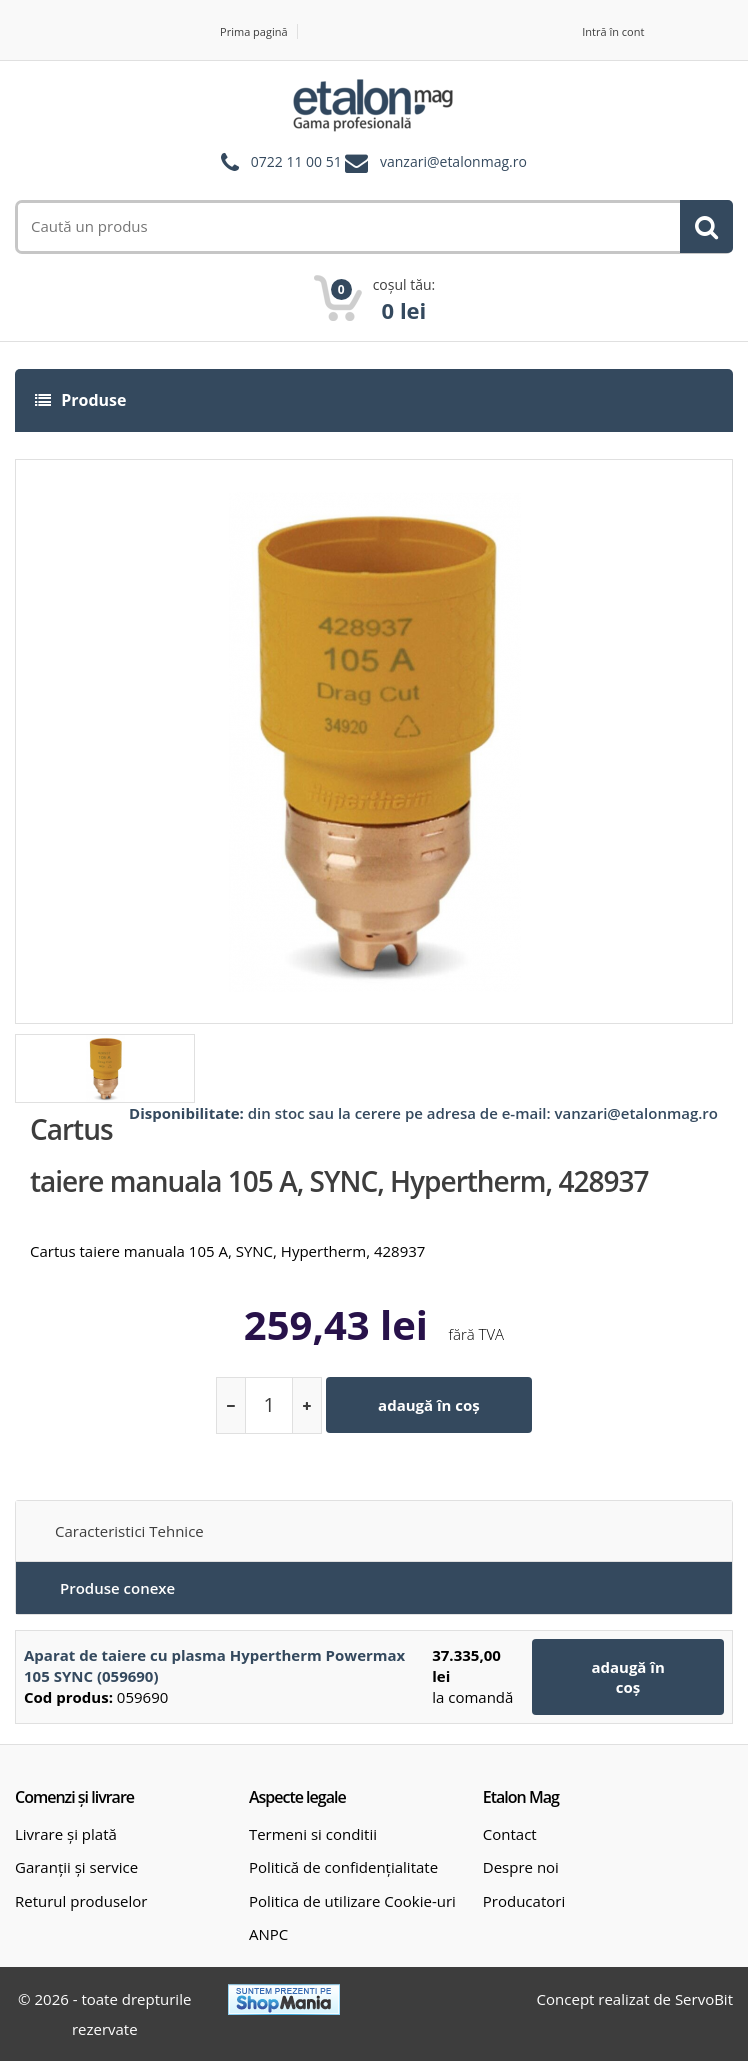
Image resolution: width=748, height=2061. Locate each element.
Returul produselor (81, 1901)
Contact (510, 1834)
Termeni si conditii (313, 1834)
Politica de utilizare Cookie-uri (352, 1901)
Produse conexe (117, 1588)
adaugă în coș (429, 1405)
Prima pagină (254, 31)
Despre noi (521, 1867)
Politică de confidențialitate (343, 1867)
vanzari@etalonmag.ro (453, 162)
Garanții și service (76, 1867)
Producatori (524, 1901)
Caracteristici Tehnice (129, 1531)
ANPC (268, 1934)
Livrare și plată (66, 1834)
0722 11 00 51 (296, 162)
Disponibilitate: (186, 1113)
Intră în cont (613, 31)
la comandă (472, 1697)
